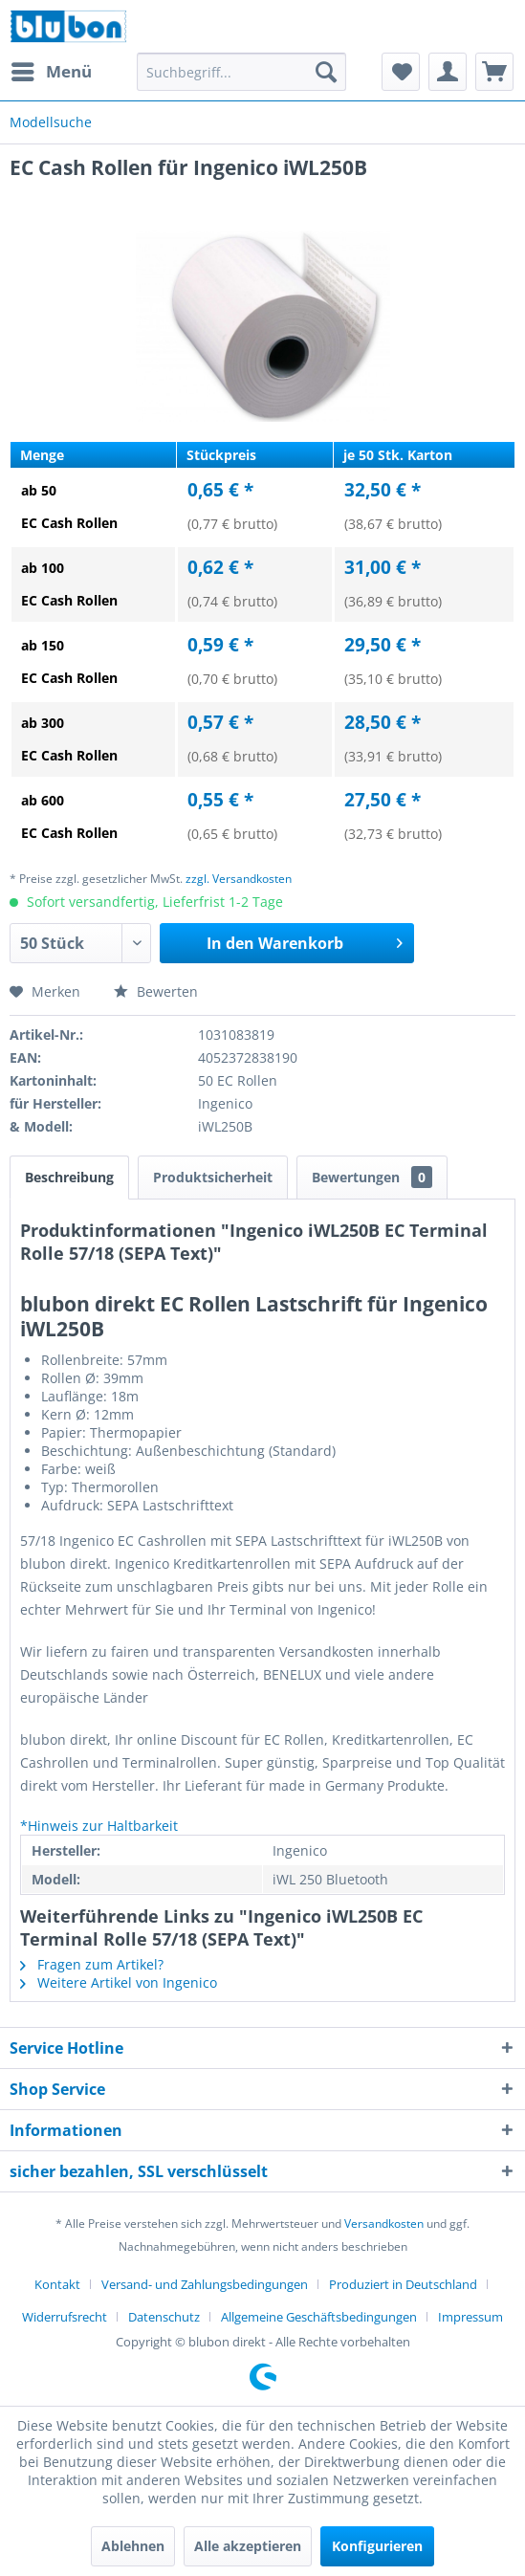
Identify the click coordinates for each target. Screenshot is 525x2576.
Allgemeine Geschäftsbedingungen (319, 2316)
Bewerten (156, 991)
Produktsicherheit (213, 1177)
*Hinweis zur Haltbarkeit (99, 1825)
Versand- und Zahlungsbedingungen (204, 2284)
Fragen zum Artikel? (92, 1964)
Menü (51, 69)
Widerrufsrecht (64, 2316)
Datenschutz (164, 2316)
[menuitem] (50, 72)
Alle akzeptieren (247, 2546)
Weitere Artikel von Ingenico (118, 1982)
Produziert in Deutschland (403, 2284)
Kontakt (57, 2284)
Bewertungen (372, 1177)
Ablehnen (132, 2546)
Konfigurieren (377, 2546)
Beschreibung (69, 1177)
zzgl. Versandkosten (239, 878)
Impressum (470, 2316)
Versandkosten (384, 2223)
